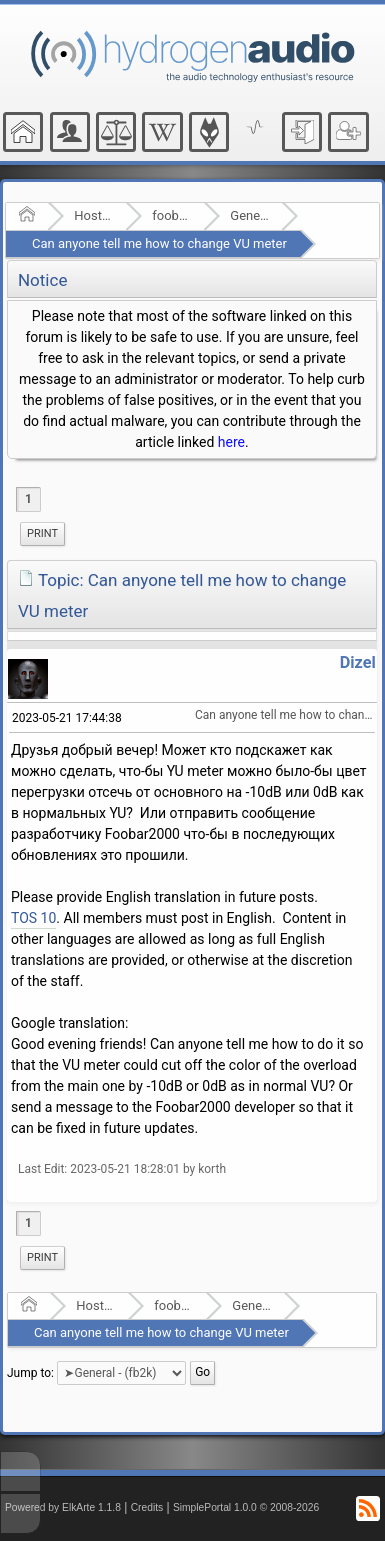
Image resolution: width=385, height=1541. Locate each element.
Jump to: (30, 1373)
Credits (147, 1507)
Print (42, 533)
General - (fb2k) (249, 215)
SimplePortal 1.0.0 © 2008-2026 (246, 1507)
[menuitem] (42, 534)
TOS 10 (33, 918)
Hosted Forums (93, 215)
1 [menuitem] (28, 499)
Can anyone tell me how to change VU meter (159, 243)
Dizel (358, 662)
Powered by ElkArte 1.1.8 (63, 1507)
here (231, 442)
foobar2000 (171, 215)
